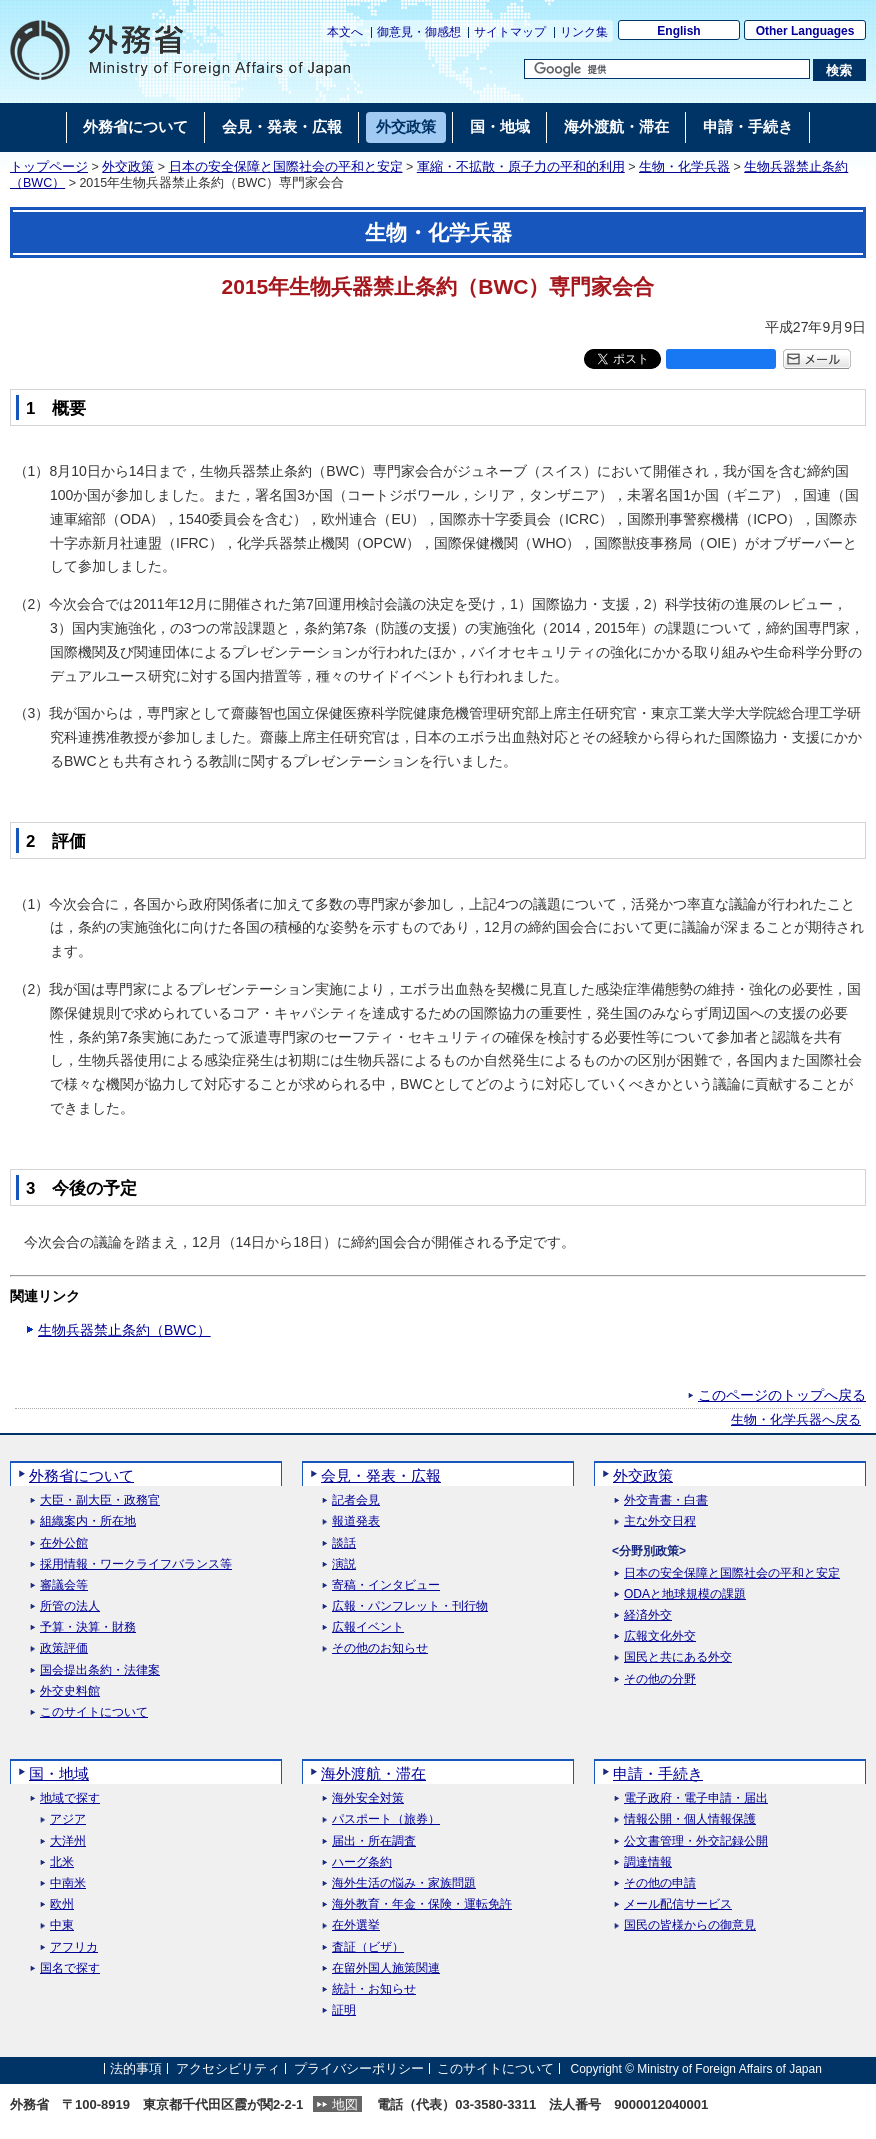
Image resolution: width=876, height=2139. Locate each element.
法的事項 (136, 2068)
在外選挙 (356, 1925)
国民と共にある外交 (678, 1657)
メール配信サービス (678, 1904)
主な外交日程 (660, 1521)
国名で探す (70, 1968)
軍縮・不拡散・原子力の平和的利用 (521, 167)
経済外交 (648, 1615)
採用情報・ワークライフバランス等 (136, 1564)
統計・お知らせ (374, 1989)
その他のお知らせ (380, 1648)
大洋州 (68, 1841)
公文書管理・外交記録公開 (696, 1841)
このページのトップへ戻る (782, 1395)
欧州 (62, 1904)
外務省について (81, 1475)
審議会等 (64, 1585)
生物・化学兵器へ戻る (796, 1420)
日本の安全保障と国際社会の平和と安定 (286, 167)
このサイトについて (94, 1712)
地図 (345, 2104)
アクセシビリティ (228, 2068)
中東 (62, 1925)
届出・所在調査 (374, 1841)
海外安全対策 (368, 1798)
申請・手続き (658, 1773)
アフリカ (74, 1947)
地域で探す (70, 1798)
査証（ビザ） (368, 1947)
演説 (344, 1564)
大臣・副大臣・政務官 (100, 1500)
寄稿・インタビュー (386, 1585)
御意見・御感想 (419, 32)
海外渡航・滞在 (373, 1773)
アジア (68, 1819)
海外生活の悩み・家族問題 (404, 1883)
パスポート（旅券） (386, 1819)
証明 (344, 2010)
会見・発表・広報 (381, 1475)
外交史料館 (70, 1691)
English (678, 31)
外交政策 (128, 167)
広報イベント (368, 1627)
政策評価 (64, 1648)
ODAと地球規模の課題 (685, 1594)
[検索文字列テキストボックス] (667, 69)
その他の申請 (660, 1883)
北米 (62, 1862)
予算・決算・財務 (88, 1627)
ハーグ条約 (362, 1862)
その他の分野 (660, 1679)
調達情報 (648, 1862)
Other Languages (805, 31)
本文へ (345, 32)
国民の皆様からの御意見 (690, 1925)
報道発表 (356, 1521)
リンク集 (584, 32)
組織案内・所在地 (88, 1521)
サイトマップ (510, 32)
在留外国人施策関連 (386, 1968)
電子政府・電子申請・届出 (696, 1798)
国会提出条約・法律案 (100, 1670)
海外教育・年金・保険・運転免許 (422, 1904)
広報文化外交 (660, 1636)
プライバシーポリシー (359, 2068)
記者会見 (356, 1500)
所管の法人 (70, 1606)
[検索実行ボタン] (839, 70)
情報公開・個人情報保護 (690, 1819)
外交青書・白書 (666, 1500)
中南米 (68, 1883)
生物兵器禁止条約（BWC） (124, 1330)
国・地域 (59, 1773)
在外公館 (64, 1543)
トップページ (49, 167)
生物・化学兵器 (684, 167)
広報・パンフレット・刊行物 (410, 1606)
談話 (344, 1543)
